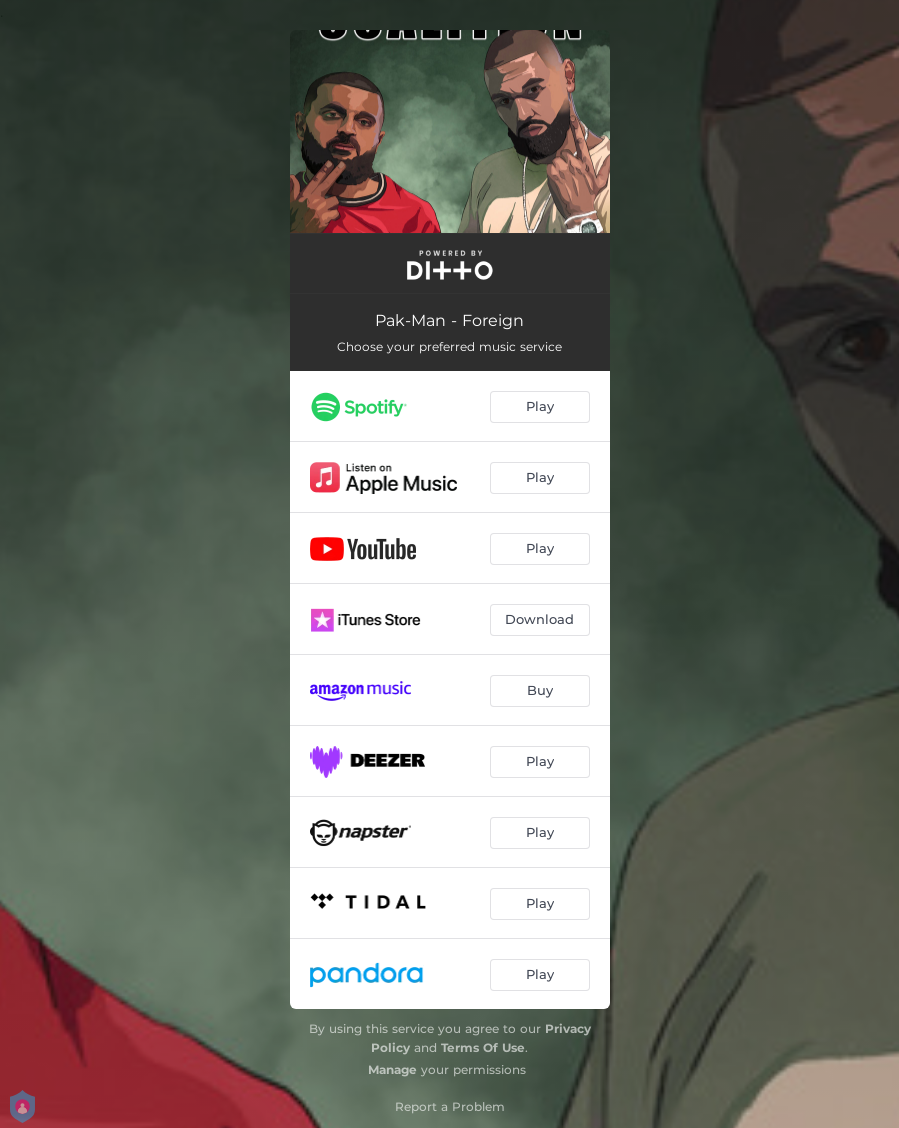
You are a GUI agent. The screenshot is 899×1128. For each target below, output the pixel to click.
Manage (392, 1069)
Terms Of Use (483, 1047)
